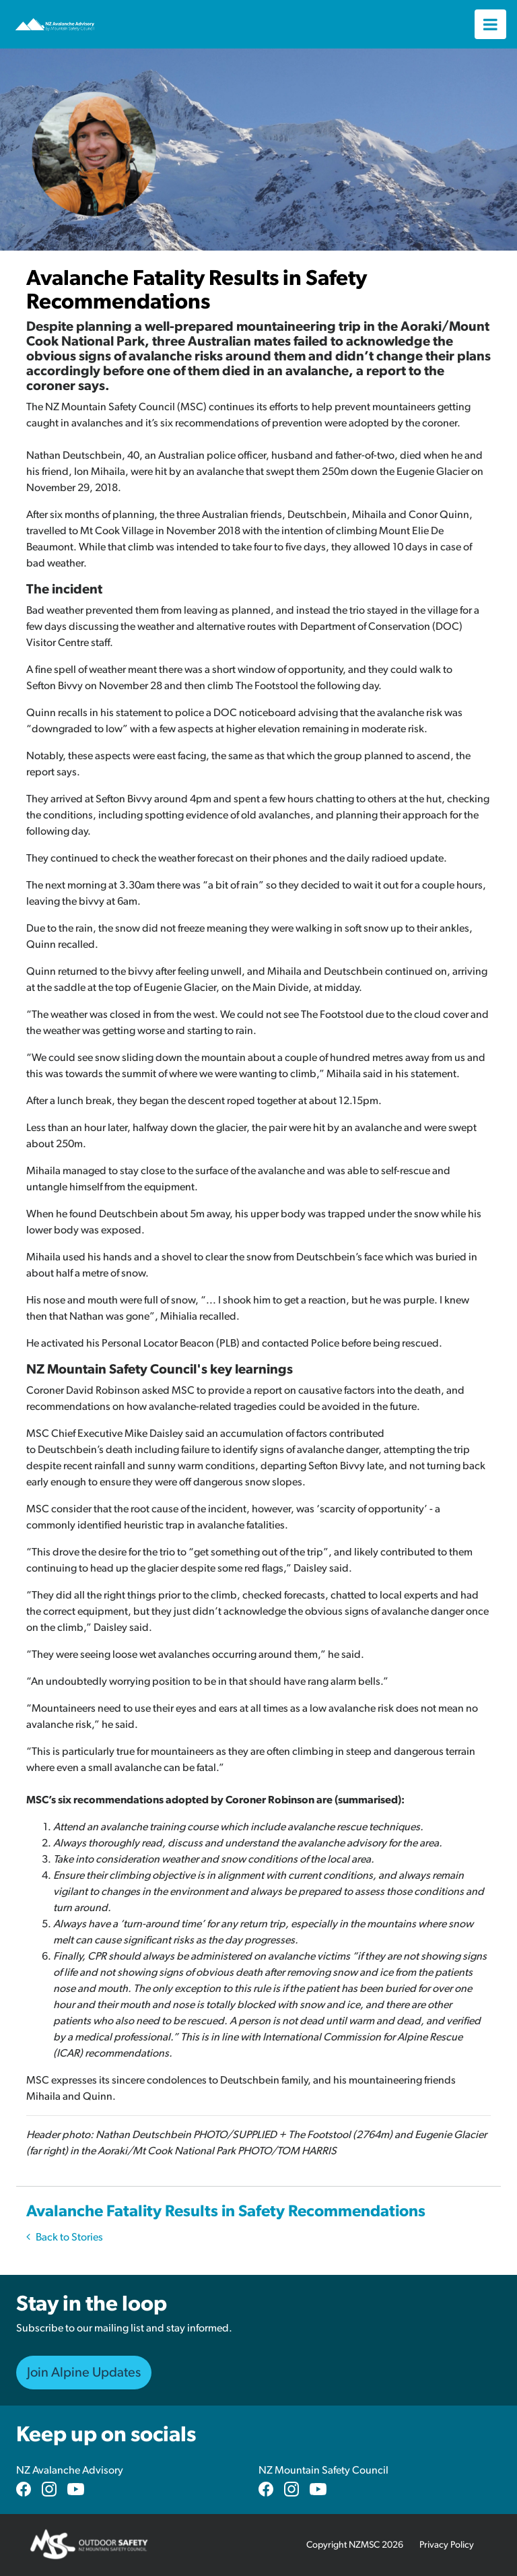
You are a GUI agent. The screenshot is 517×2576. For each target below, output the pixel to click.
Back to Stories (64, 2237)
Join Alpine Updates (84, 2372)
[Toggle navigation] (490, 23)
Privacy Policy (446, 2545)
